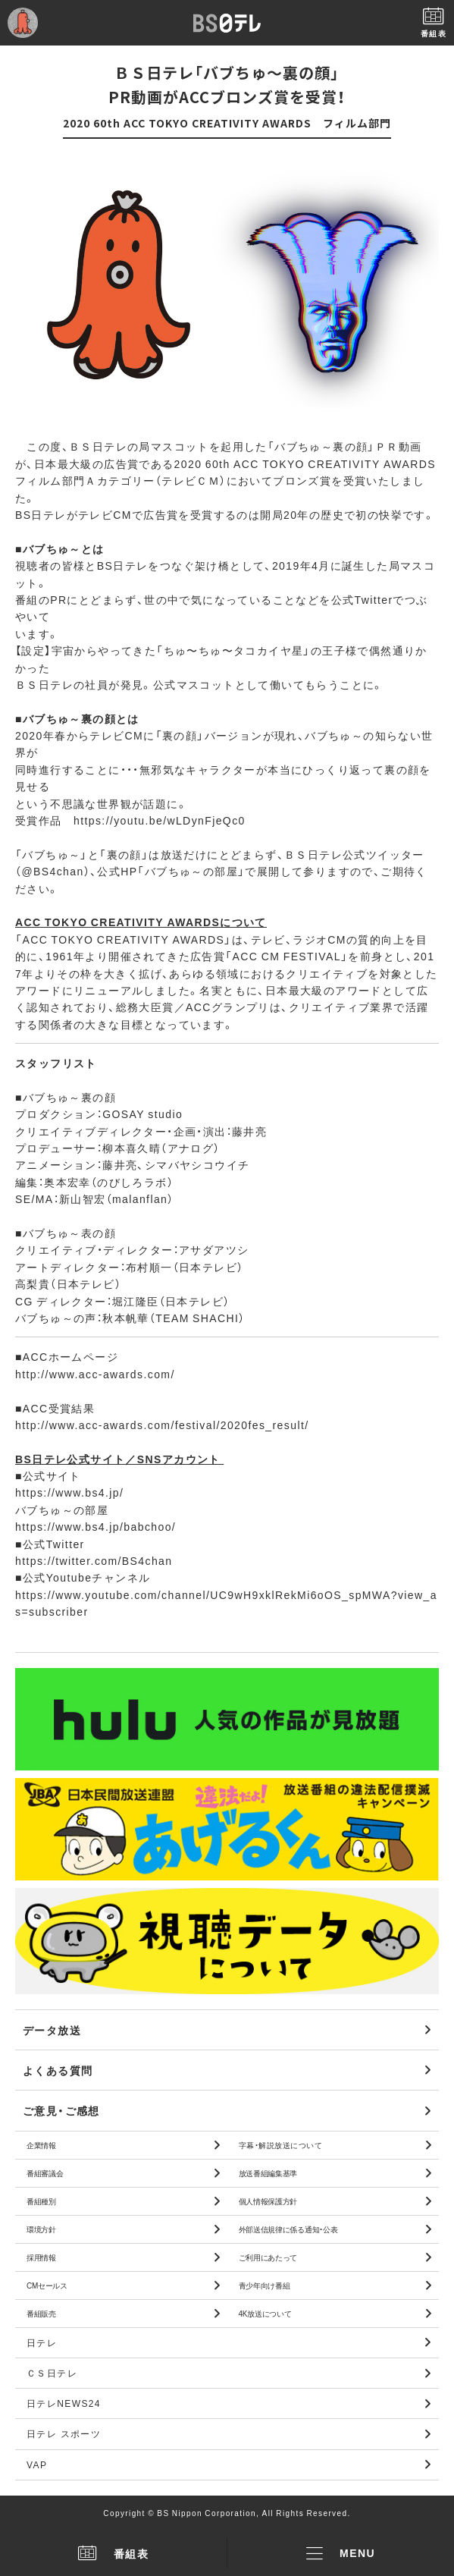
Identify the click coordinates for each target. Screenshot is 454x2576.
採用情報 (41, 2257)
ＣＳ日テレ (52, 2373)
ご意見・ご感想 (61, 2110)
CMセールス (47, 2285)
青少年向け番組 (264, 2285)
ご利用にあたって (268, 2257)
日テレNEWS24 (64, 2403)
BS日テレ (227, 23)
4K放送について (265, 2313)
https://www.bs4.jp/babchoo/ (95, 1526)
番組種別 (41, 2201)
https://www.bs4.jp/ (69, 1492)
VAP (37, 2464)
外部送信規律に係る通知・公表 (288, 2229)
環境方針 (41, 2229)
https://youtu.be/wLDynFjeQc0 (160, 820)
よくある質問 (57, 2070)
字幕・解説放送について (281, 2144)
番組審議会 (45, 2173)
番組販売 (41, 2313)
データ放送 (52, 2029)
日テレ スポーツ (64, 2433)
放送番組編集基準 (268, 2173)
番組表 (113, 2553)
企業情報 (41, 2144)
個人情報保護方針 (268, 2201)
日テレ (42, 2342)
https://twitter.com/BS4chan (93, 1560)
